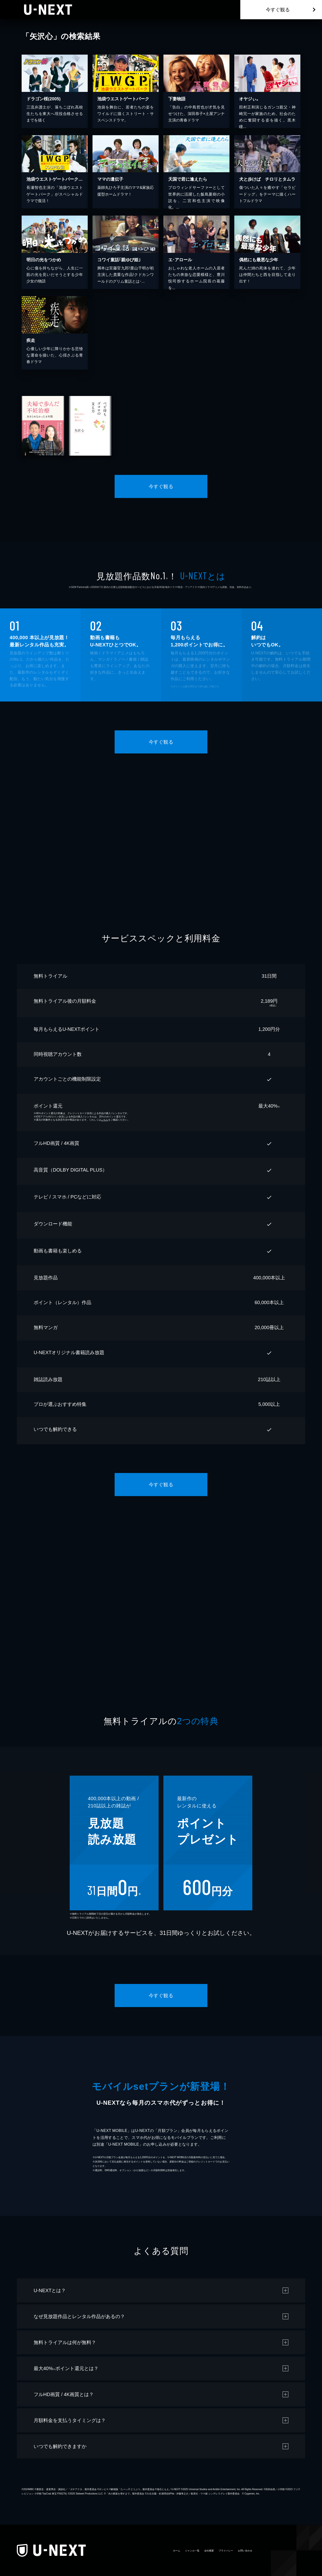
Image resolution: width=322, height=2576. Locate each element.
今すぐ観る (278, 9)
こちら (104, 1119)
